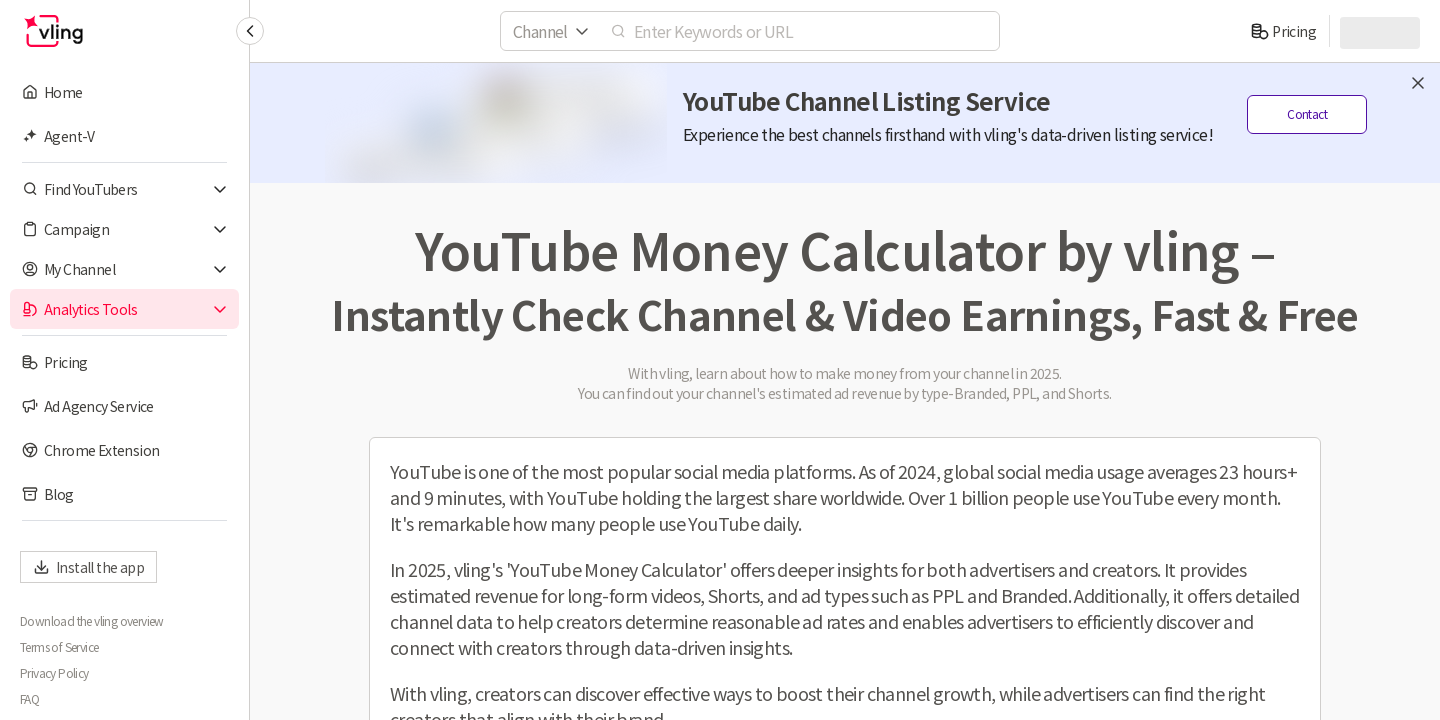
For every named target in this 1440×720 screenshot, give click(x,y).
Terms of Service (59, 647)
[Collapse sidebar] (250, 31)
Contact (1307, 114)
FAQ (29, 699)
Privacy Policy (54, 673)
